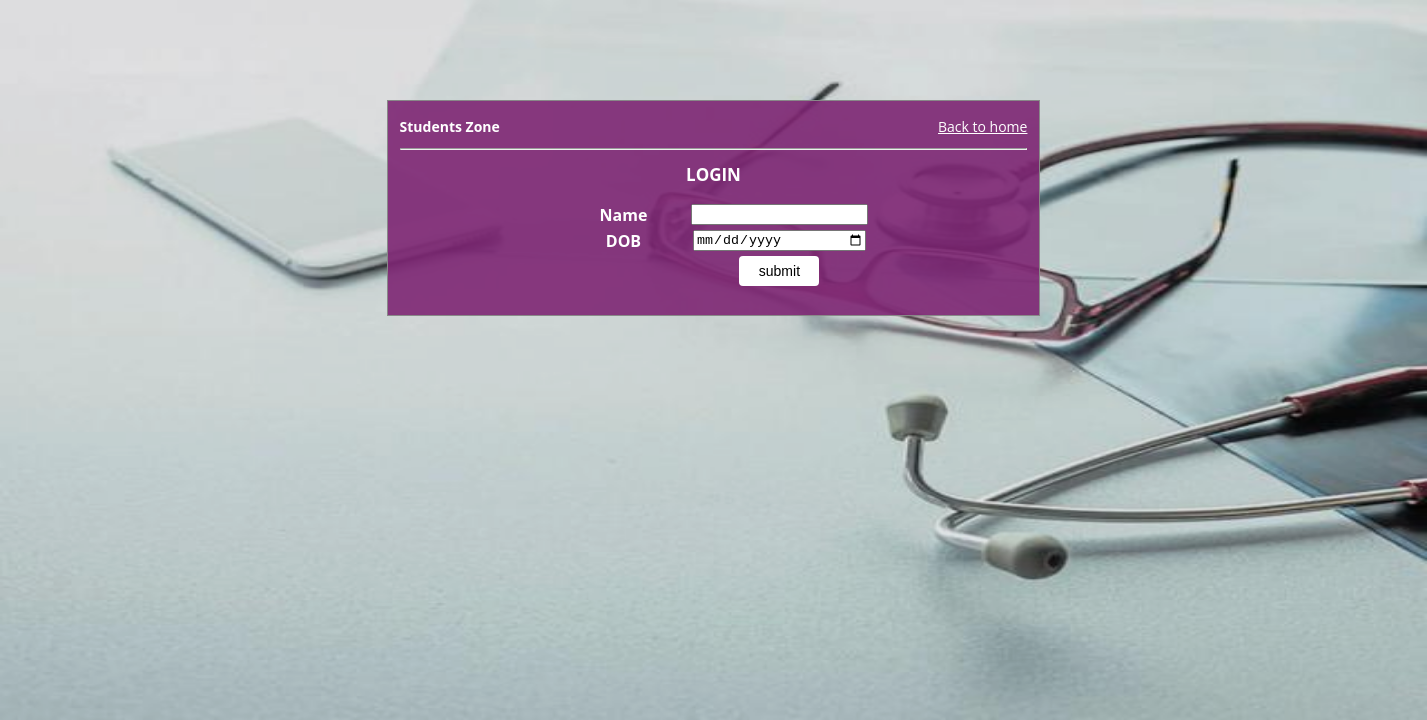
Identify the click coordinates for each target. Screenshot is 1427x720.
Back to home (982, 126)
